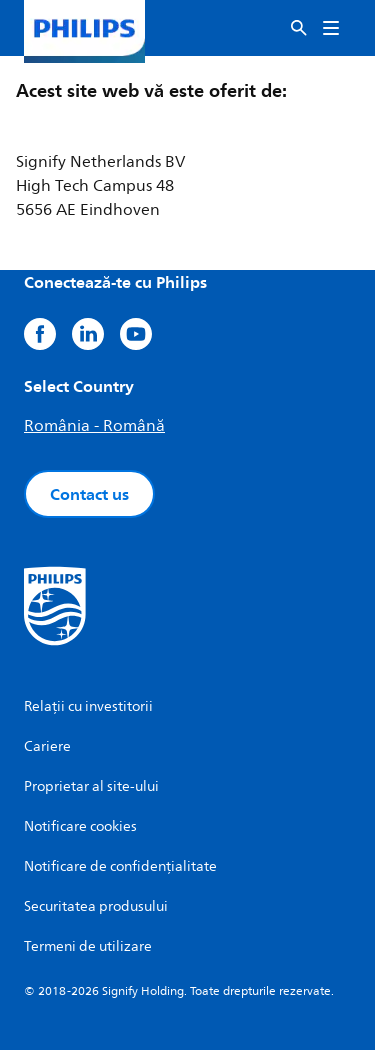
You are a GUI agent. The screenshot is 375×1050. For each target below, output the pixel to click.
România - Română (94, 426)
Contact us (89, 494)
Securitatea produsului (96, 906)
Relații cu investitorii (88, 706)
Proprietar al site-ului (91, 786)
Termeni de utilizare (88, 946)
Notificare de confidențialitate (120, 866)
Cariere (47, 746)
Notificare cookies (80, 826)
